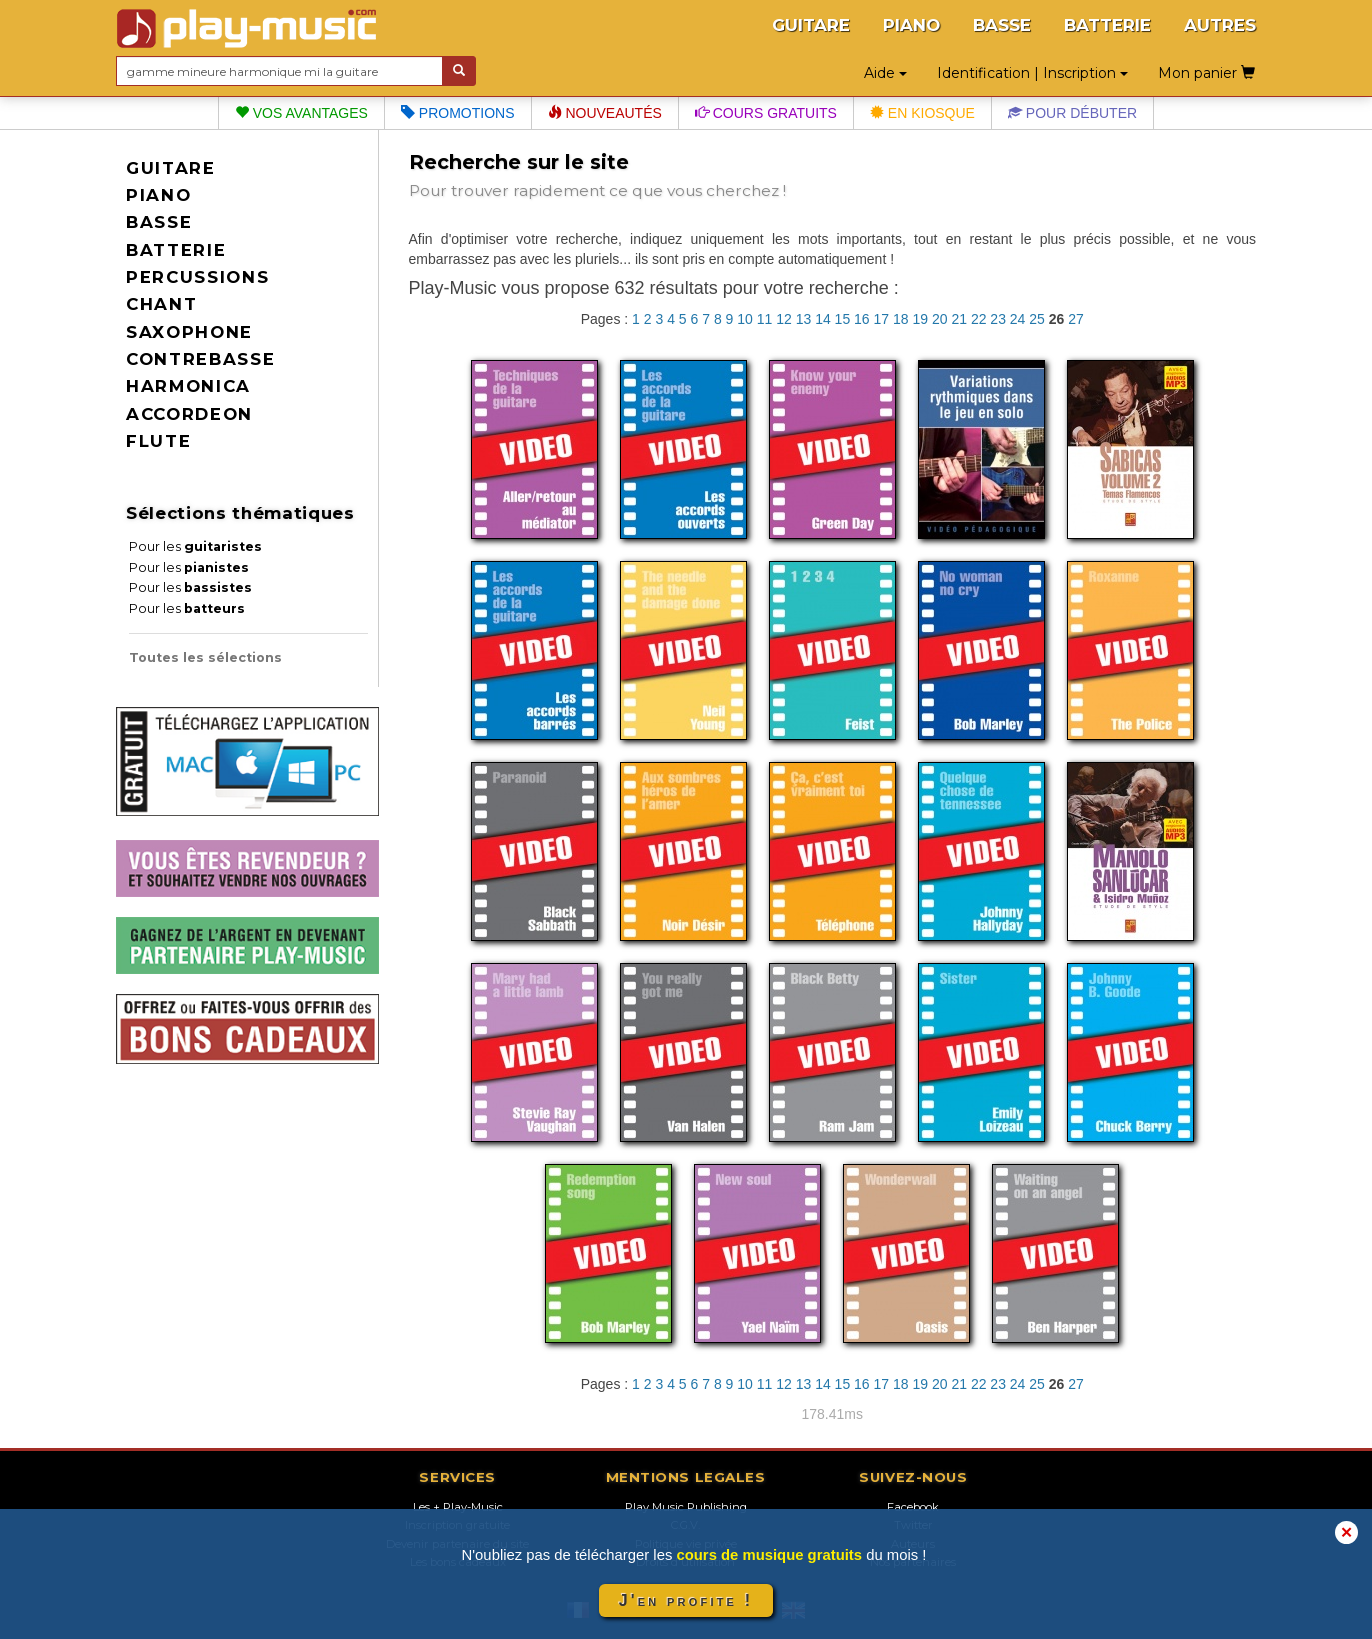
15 (843, 319)
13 (804, 319)
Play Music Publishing (686, 1507)
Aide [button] (885, 73)
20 (940, 319)
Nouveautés (605, 113)
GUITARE (811, 25)
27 (1076, 319)
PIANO (911, 25)
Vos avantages (301, 113)
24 (1018, 319)
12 (784, 319)
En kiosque (922, 113)
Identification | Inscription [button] (1032, 73)
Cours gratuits (766, 113)
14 (823, 319)
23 (998, 319)
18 (901, 319)
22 (979, 319)
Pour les (195, 546)
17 (882, 319)
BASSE (1002, 25)
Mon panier (1206, 73)
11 (765, 319)
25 (1037, 319)
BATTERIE (1107, 25)
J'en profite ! (686, 1600)
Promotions (458, 113)
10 (745, 319)
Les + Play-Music (458, 1507)
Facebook (913, 1507)
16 (862, 319)
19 (920, 319)
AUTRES (1220, 25)
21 (959, 319)
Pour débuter (1072, 113)
